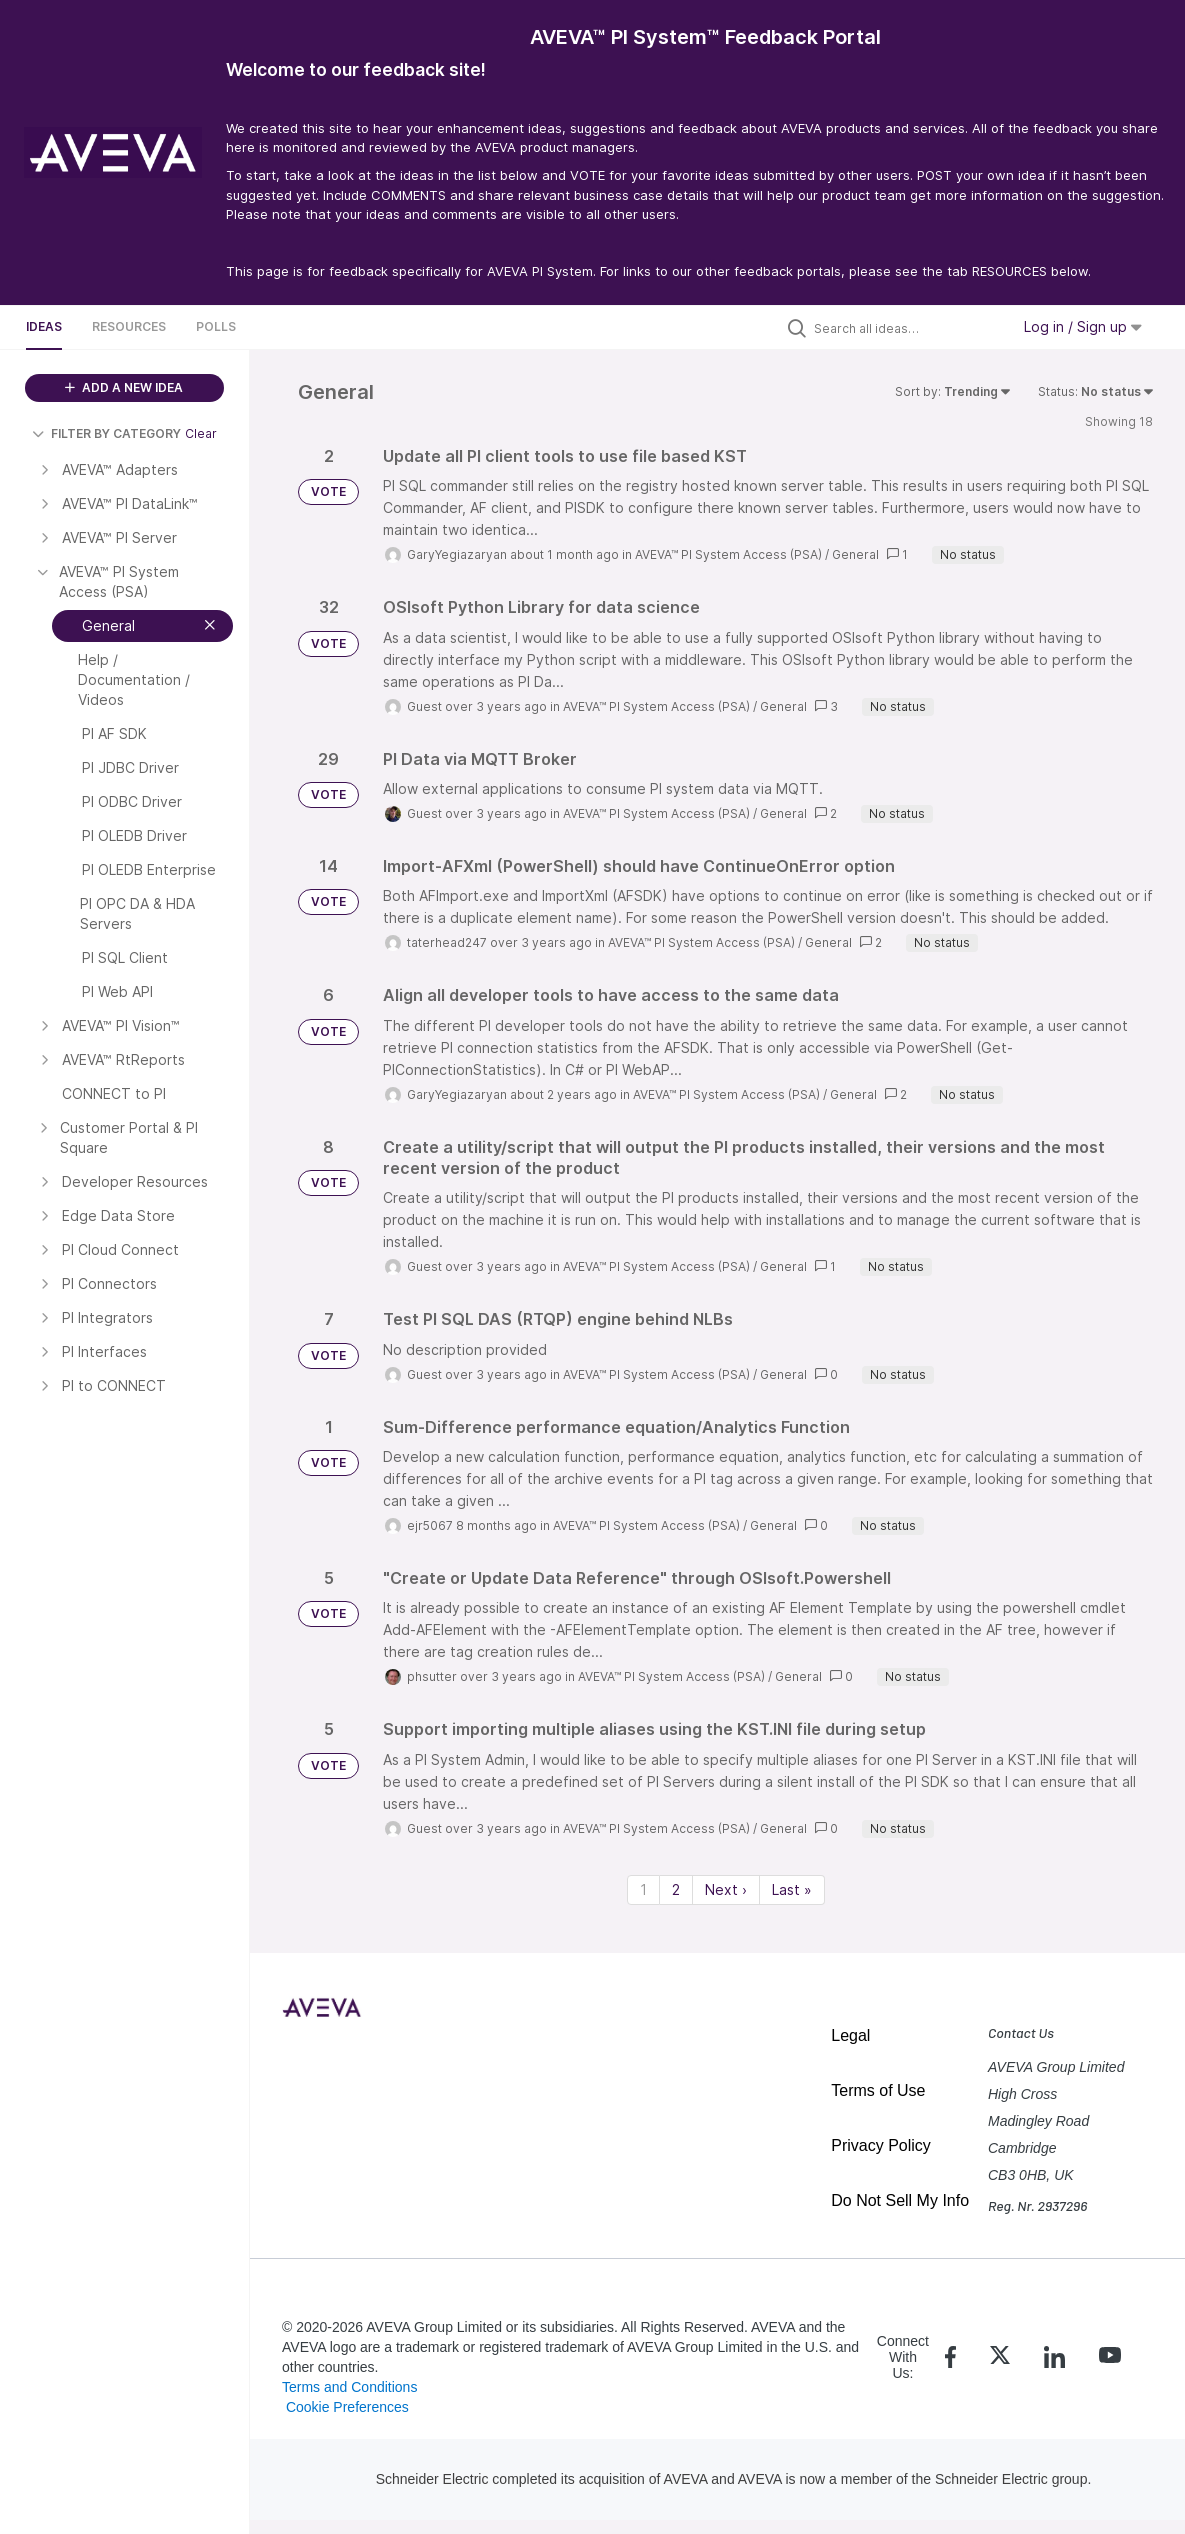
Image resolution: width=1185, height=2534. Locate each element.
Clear (201, 433)
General (855, 554)
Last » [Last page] (792, 1889)
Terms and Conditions (349, 2387)
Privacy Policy (881, 2145)
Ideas (44, 326)
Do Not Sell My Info (900, 2200)
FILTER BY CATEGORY (106, 433)
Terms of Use (878, 2090)
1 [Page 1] (643, 1889)
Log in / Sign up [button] (1083, 326)
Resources (129, 326)
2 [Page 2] (676, 1889)
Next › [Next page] (726, 1889)
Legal (850, 2035)
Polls (216, 326)
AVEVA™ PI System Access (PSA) (728, 554)
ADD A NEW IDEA (124, 387)
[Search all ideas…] (907, 328)
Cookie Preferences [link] (347, 2407)
